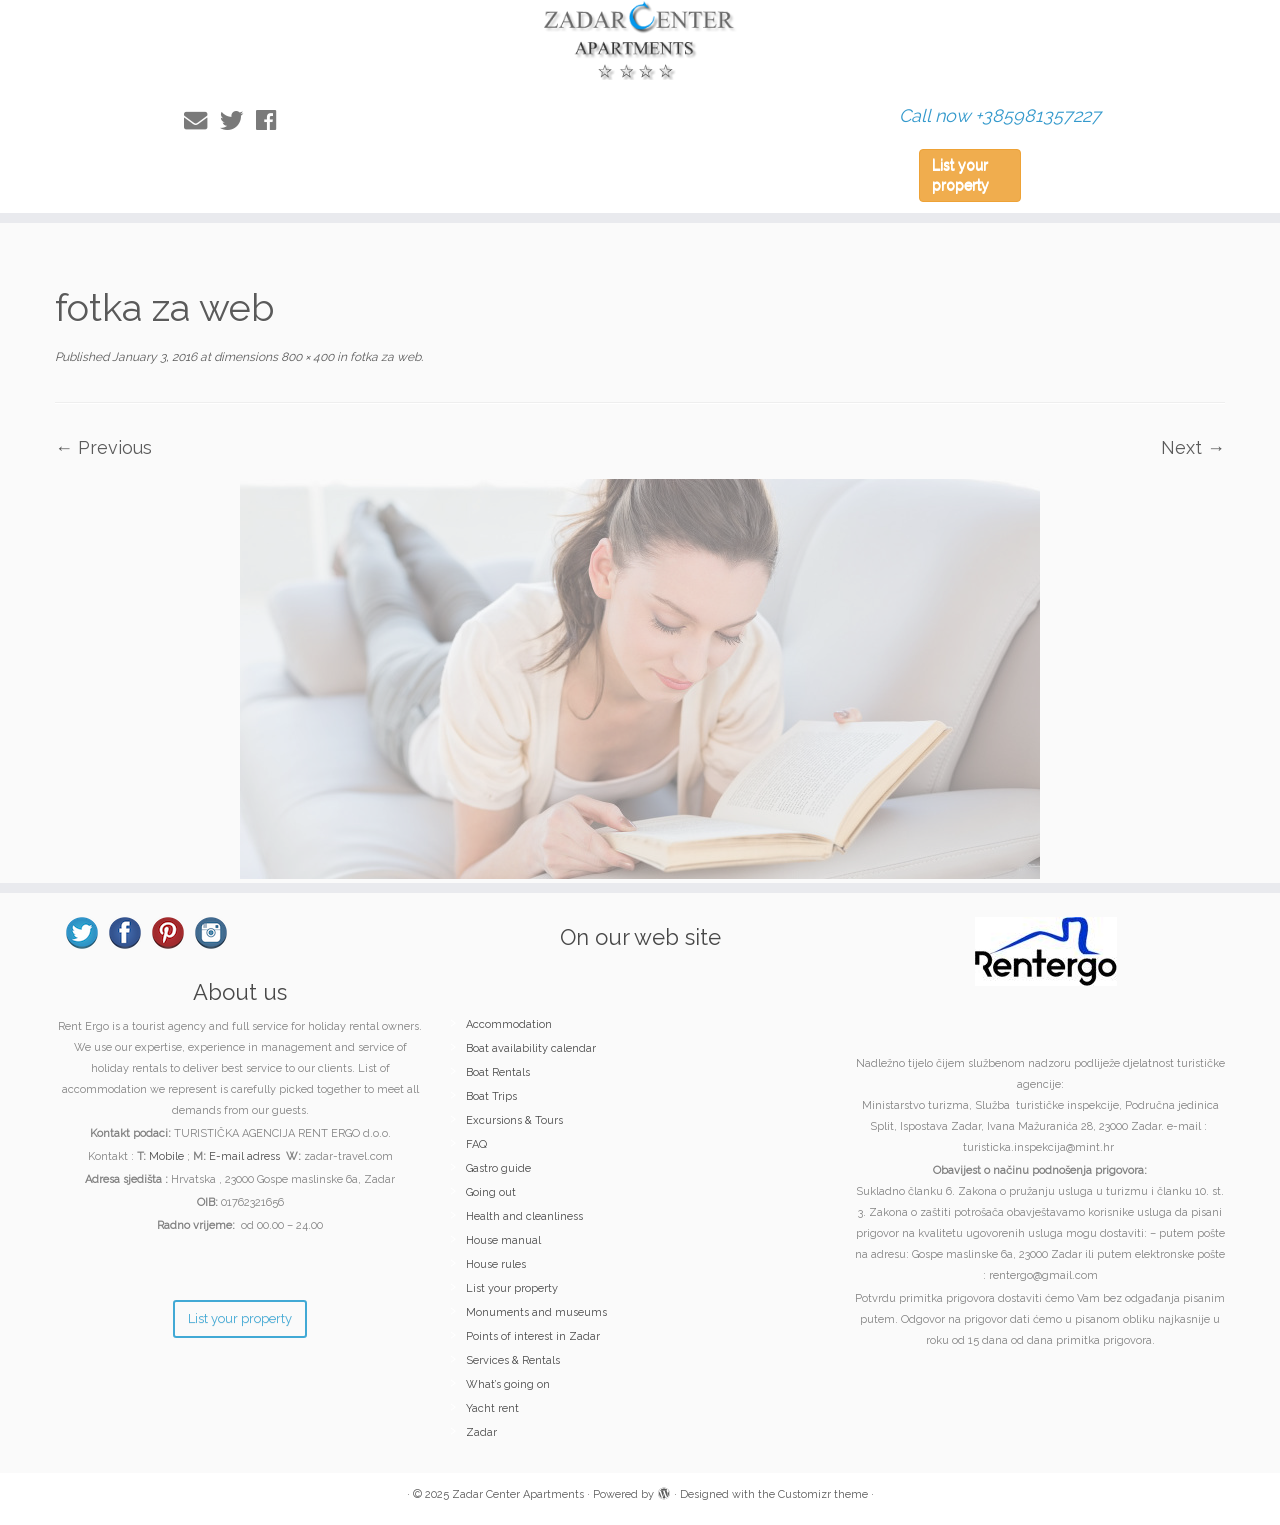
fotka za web (384, 357)
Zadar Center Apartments (518, 1494)
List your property (960, 175)
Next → (1193, 447)
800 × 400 (306, 357)
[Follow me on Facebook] (272, 120)
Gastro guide (498, 1168)
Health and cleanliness (524, 1216)
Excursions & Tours (514, 1120)
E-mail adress (244, 1156)
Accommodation (509, 1024)
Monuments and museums (536, 1312)
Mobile (166, 1156)
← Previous (103, 447)
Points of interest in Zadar (533, 1336)
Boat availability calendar (531, 1048)
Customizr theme (823, 1494)
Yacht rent (492, 1408)
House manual (503, 1240)
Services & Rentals (513, 1360)
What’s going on (508, 1384)
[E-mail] (202, 120)
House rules (496, 1264)
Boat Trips (491, 1096)
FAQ (476, 1144)
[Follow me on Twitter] (238, 120)
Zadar (481, 1432)
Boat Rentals (498, 1072)
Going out (491, 1192)
